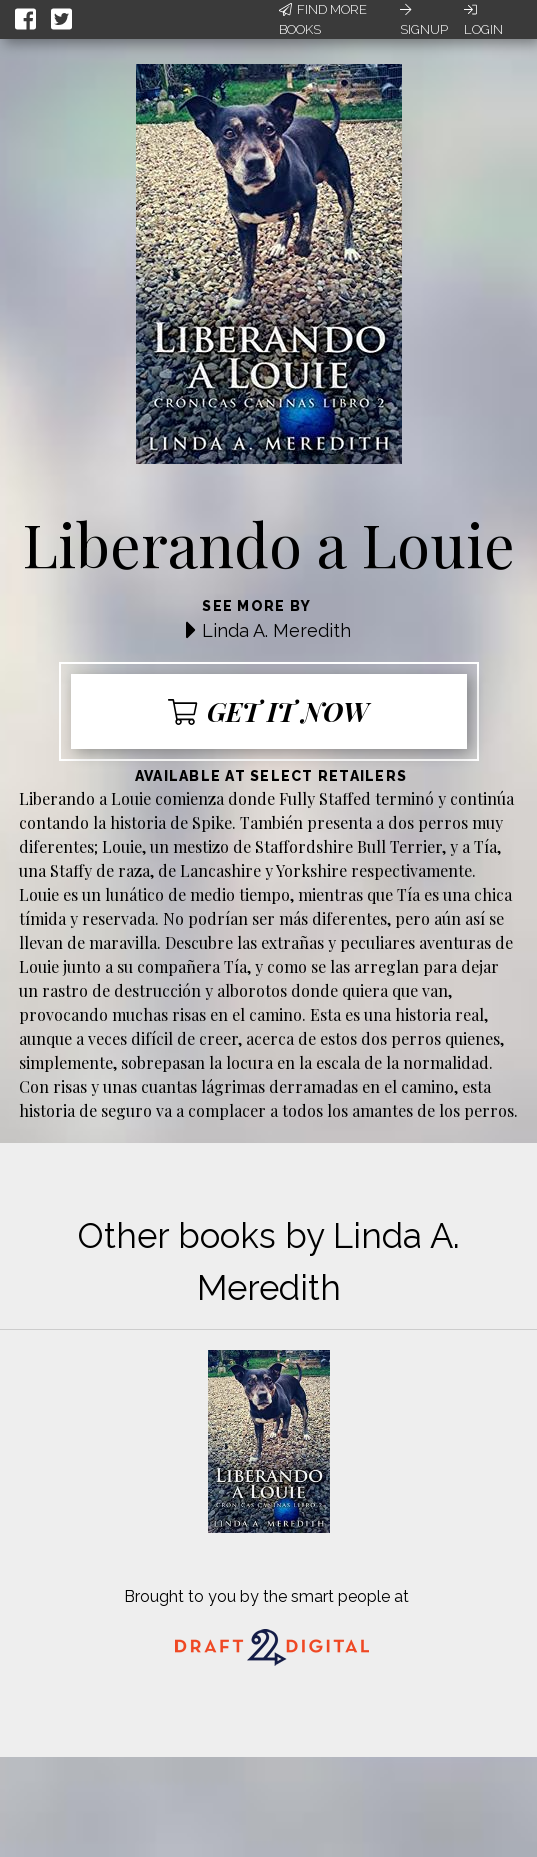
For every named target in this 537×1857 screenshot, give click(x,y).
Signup (424, 20)
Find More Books (323, 19)
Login (483, 20)
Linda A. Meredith (276, 630)
